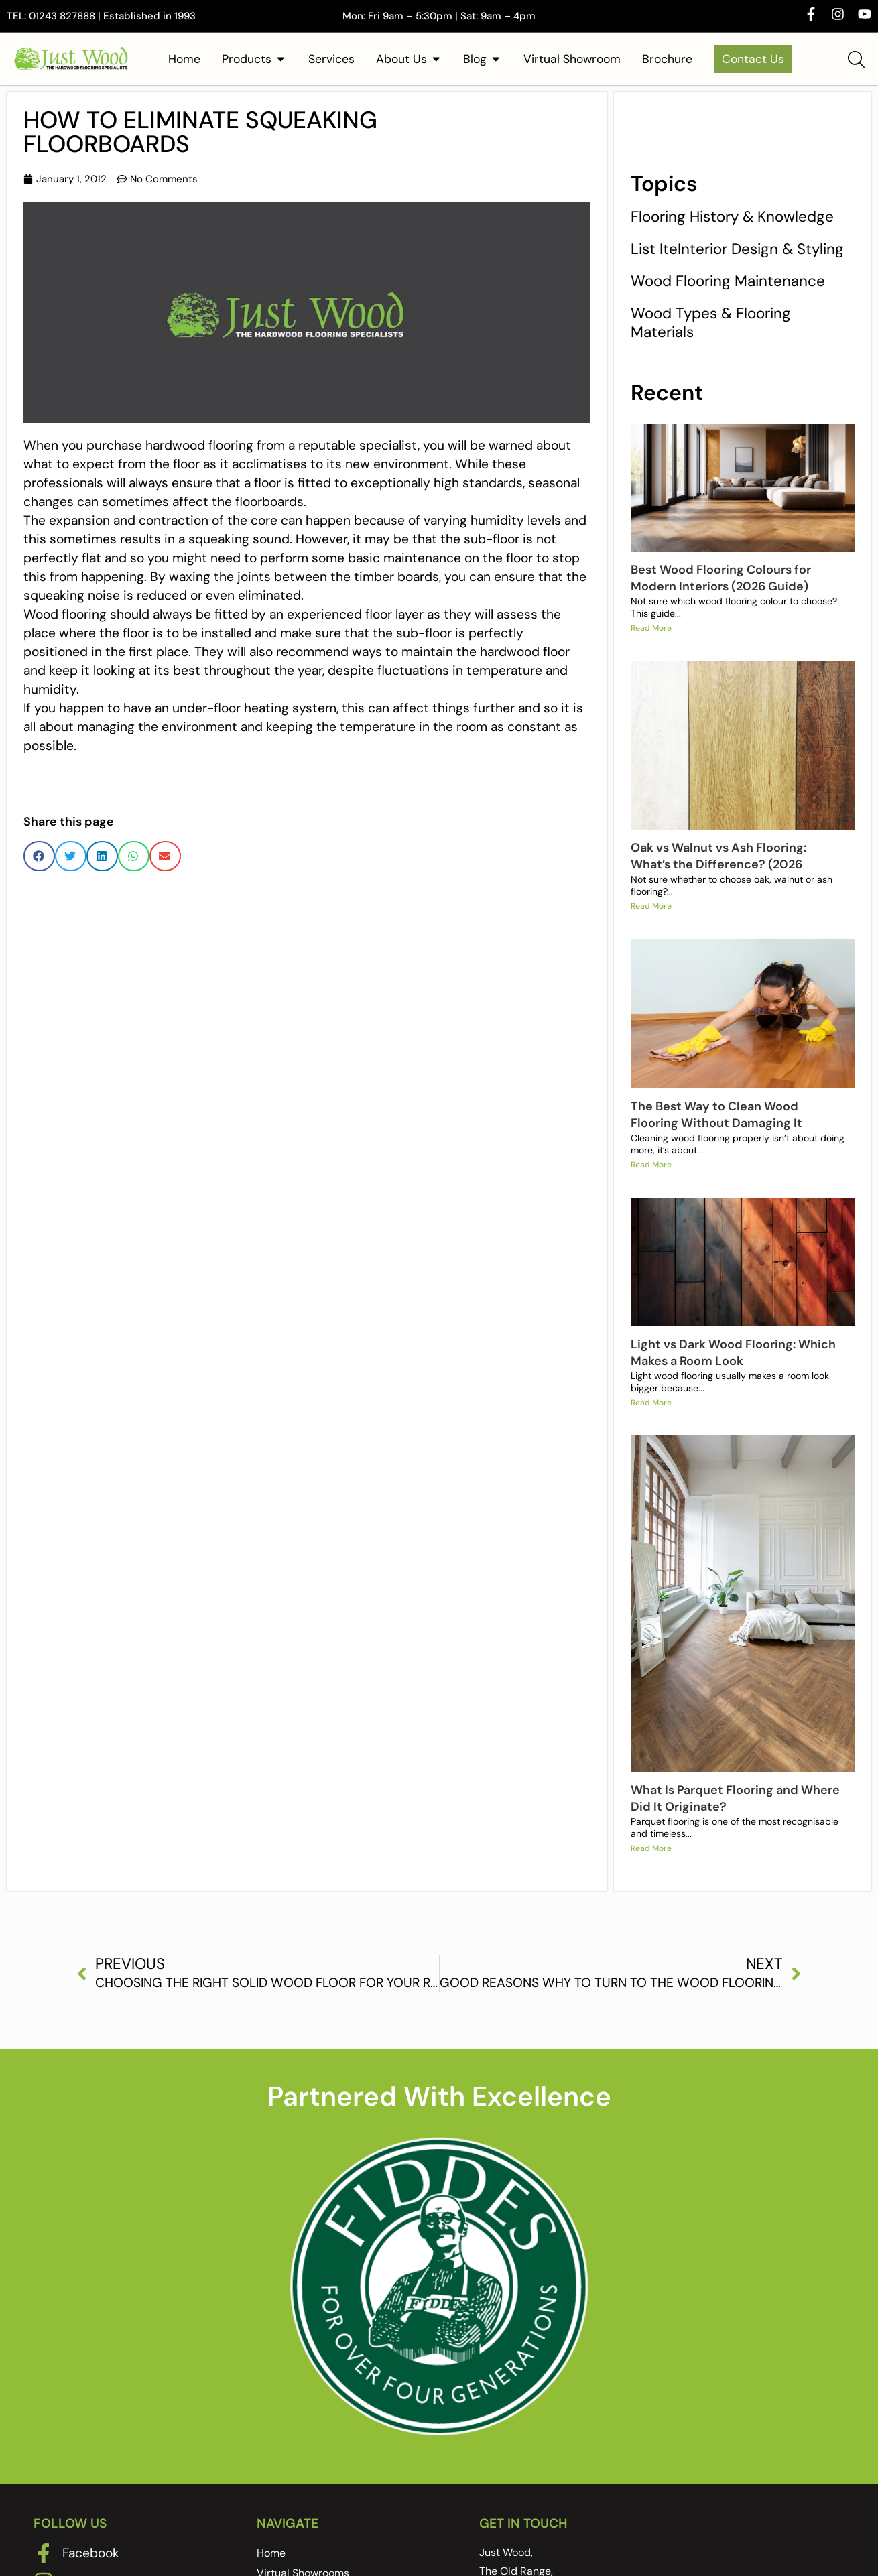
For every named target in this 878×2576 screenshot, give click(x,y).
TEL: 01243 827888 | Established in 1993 (101, 16)
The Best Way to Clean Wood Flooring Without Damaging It (716, 1115)
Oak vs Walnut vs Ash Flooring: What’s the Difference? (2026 (718, 856)
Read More (651, 628)
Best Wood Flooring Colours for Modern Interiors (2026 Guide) (721, 578)
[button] (39, 856)
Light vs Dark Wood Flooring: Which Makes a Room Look (733, 1353)
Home (271, 2554)
